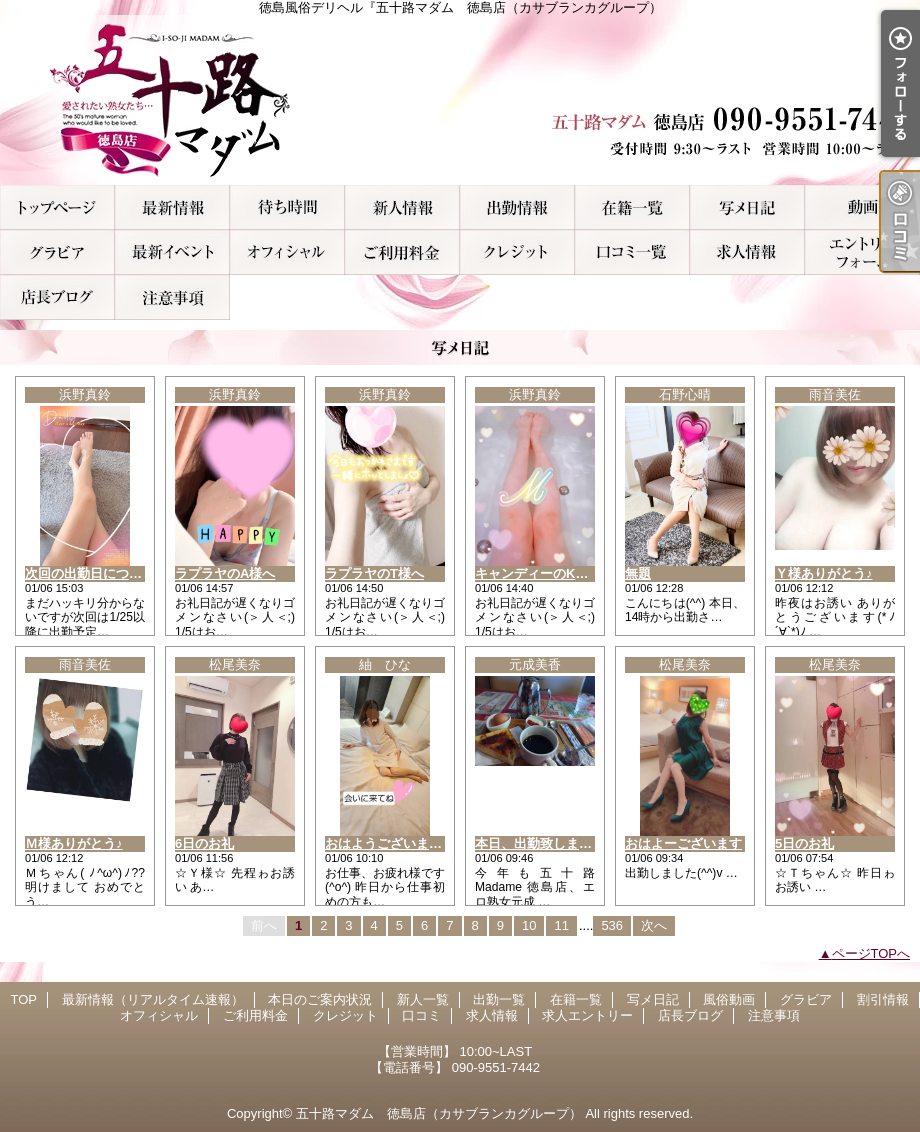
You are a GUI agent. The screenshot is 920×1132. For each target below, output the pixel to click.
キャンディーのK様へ (538, 573)
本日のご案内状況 (287, 207)
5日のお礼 (804, 843)
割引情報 (172, 252)
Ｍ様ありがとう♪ (74, 843)
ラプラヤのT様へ (374, 573)
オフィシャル (287, 252)
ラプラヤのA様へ (225, 573)
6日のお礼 (204, 843)
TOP (57, 207)
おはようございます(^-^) (397, 843)
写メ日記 (747, 207)
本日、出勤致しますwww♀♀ (558, 843)
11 (561, 925)
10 (529, 925)
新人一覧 (402, 207)
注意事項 (172, 297)
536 (612, 925)
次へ (654, 925)
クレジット (517, 252)
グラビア (57, 252)
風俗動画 (862, 207)
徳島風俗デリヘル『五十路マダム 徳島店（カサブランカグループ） (460, 100)
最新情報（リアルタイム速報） (172, 207)
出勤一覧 (517, 207)
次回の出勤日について (90, 573)
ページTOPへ (871, 953)
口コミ (632, 252)
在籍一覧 (632, 207)
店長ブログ (57, 297)
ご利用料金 (402, 252)
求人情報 (747, 252)
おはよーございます (683, 843)
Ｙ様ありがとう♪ (824, 573)
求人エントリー (862, 252)
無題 (638, 573)
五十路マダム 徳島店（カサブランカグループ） (439, 1113)
